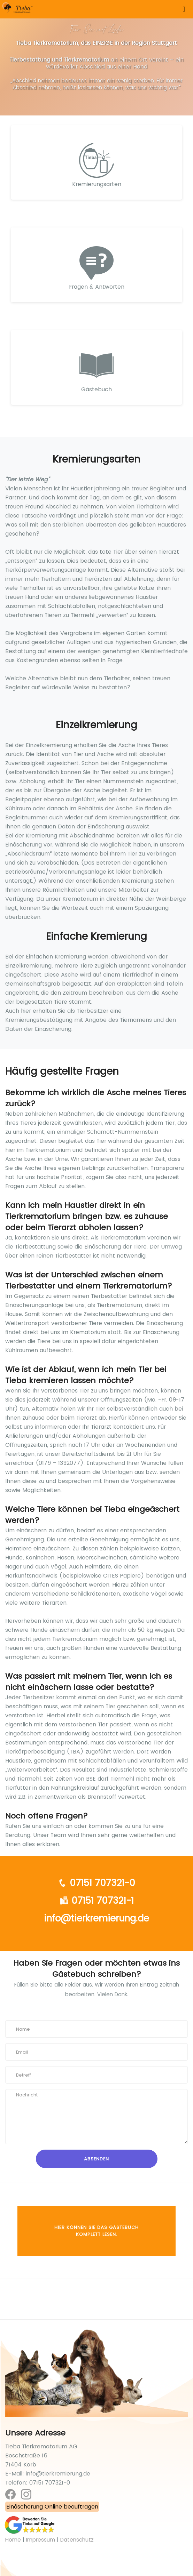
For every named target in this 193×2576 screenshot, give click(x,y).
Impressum (40, 2539)
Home (13, 2539)
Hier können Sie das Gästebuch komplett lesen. (96, 2231)
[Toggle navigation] (184, 9)
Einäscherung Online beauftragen (52, 2507)
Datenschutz (77, 2539)
